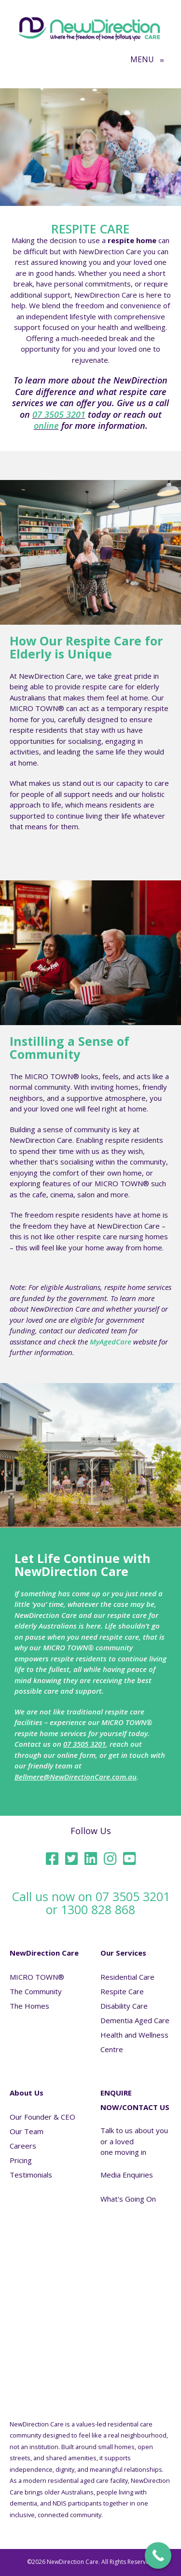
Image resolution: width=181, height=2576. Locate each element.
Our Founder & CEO (42, 2117)
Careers (23, 2146)
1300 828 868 (98, 1909)
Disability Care (124, 2006)
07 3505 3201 (58, 414)
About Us (26, 2092)
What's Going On (128, 2199)
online (46, 425)
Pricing (21, 2160)
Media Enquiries (126, 2174)
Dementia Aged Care (134, 2020)
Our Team (26, 2131)
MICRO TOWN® (37, 1977)
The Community (36, 1991)
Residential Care (127, 1977)
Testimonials (31, 2174)
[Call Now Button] (158, 2555)
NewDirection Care (44, 1953)
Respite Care (122, 1991)
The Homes (29, 2006)
